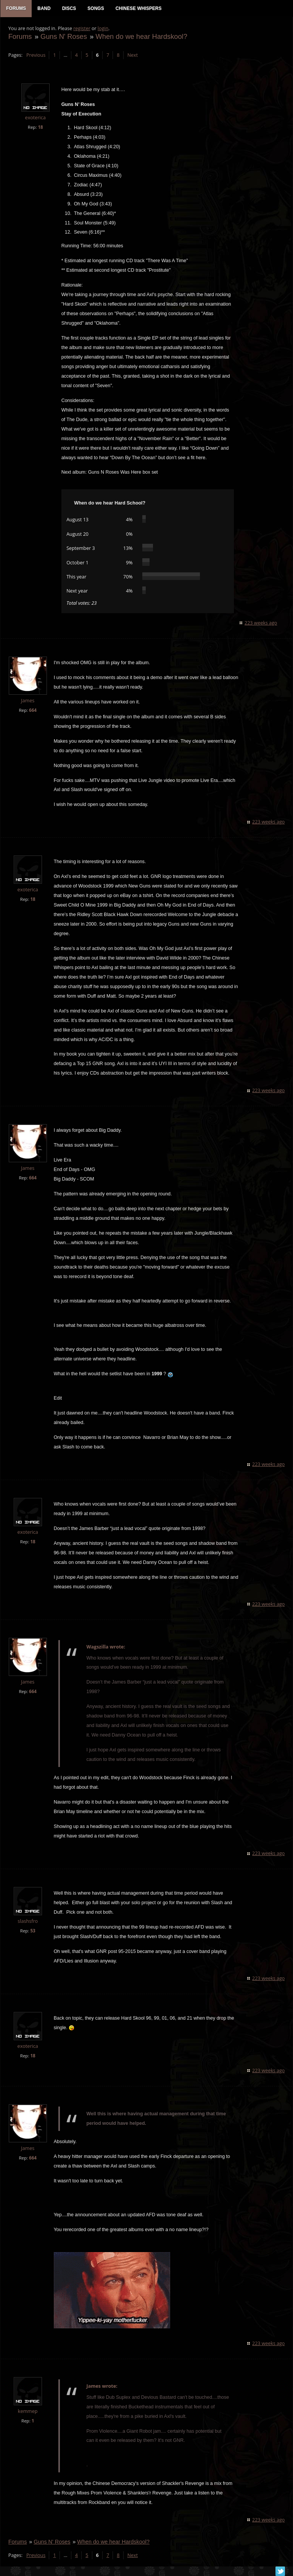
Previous (35, 55)
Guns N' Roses (63, 37)
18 (40, 127)
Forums (20, 37)
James (27, 701)
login (102, 29)
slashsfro (28, 1921)
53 (32, 1931)
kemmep (27, 2411)
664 (32, 710)
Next (132, 55)
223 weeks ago (261, 623)
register (81, 29)
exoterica (35, 118)
